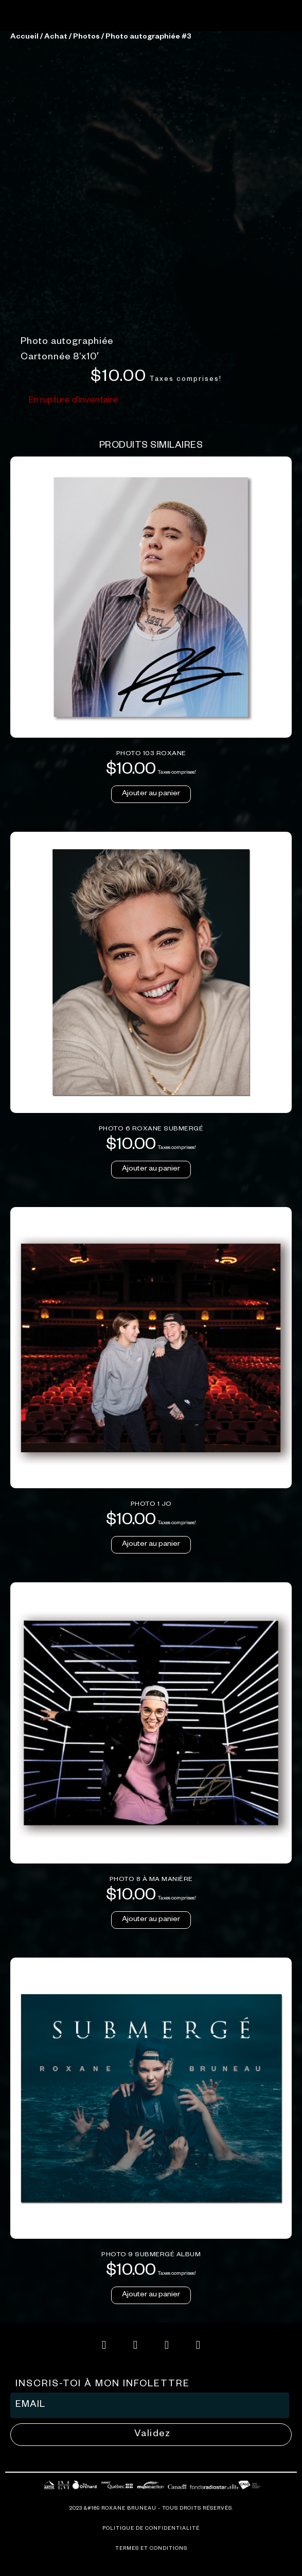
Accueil (24, 247)
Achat (55, 247)
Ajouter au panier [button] (151, 1004)
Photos (86, 247)
